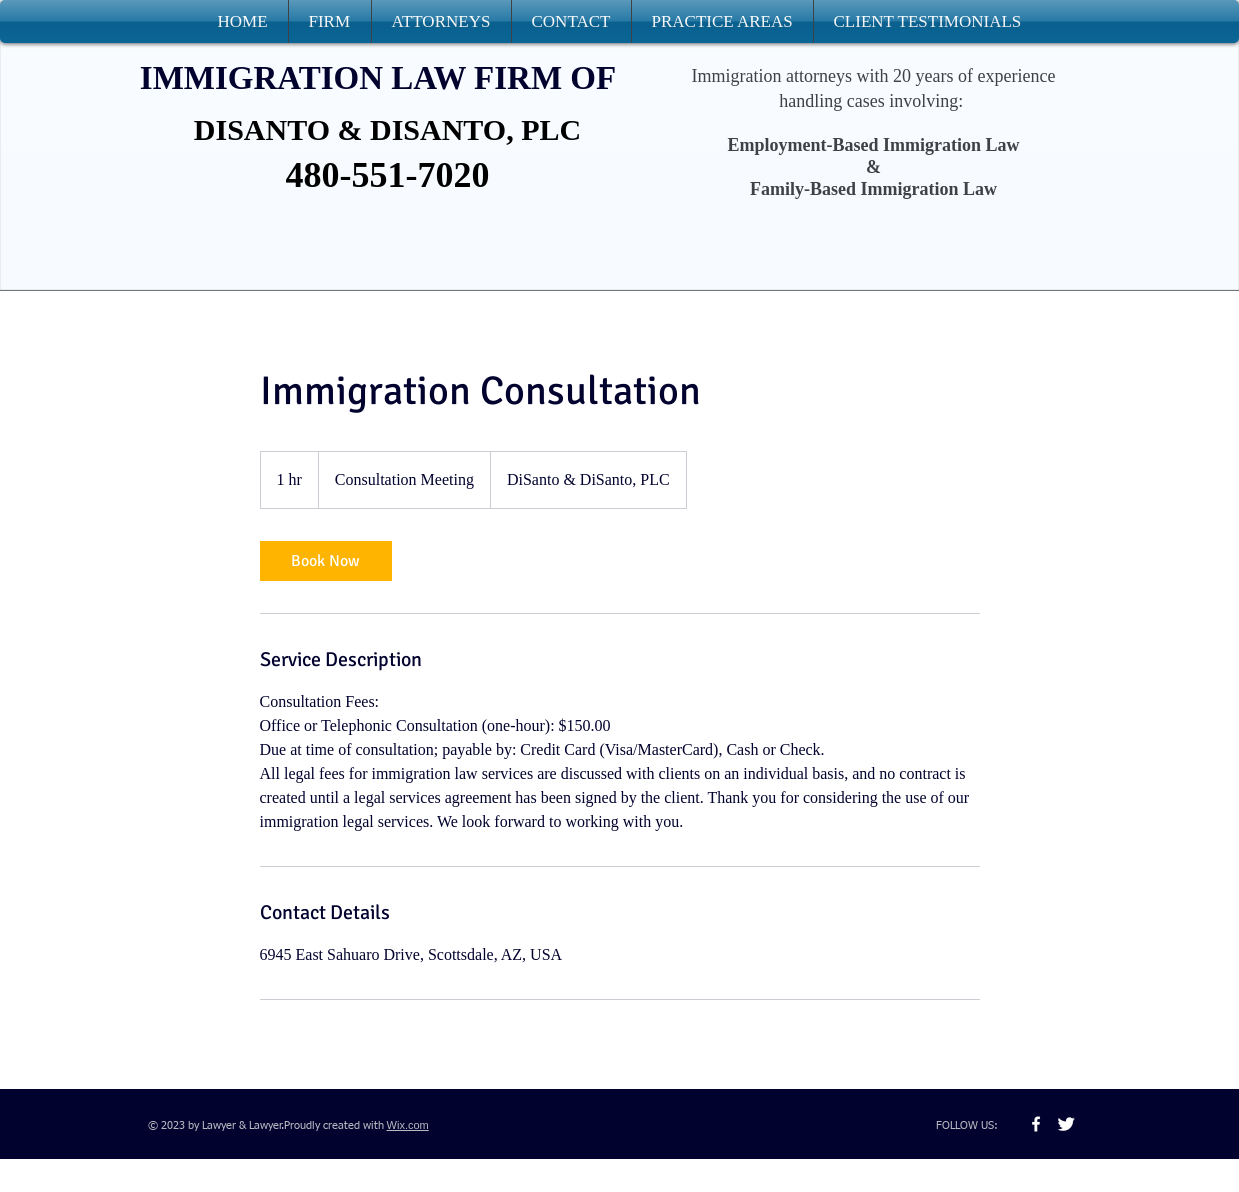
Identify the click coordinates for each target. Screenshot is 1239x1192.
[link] (326, 561)
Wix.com (408, 1125)
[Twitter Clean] (1066, 1124)
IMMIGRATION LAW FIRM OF (378, 78)
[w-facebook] (1036, 1124)
